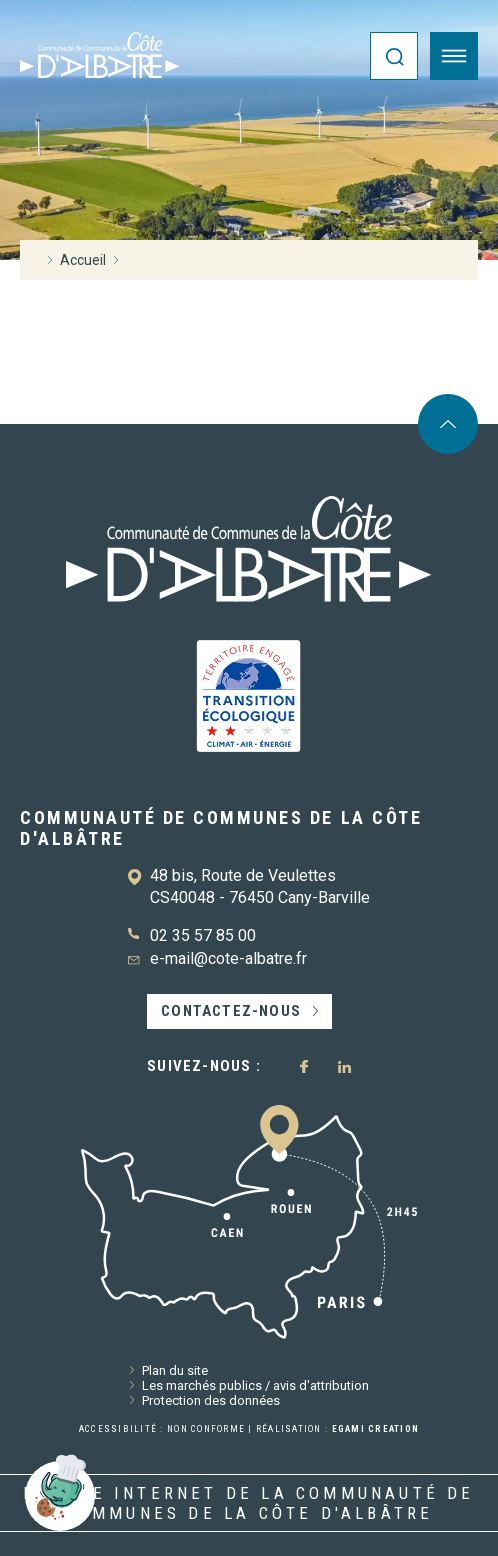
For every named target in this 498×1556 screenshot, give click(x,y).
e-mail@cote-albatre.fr (228, 958)
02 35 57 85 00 (203, 935)
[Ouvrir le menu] (454, 56)
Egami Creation (376, 1429)
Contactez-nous (231, 1011)
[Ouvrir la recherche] (394, 56)
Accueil (83, 260)
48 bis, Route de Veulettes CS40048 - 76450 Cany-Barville (260, 886)
